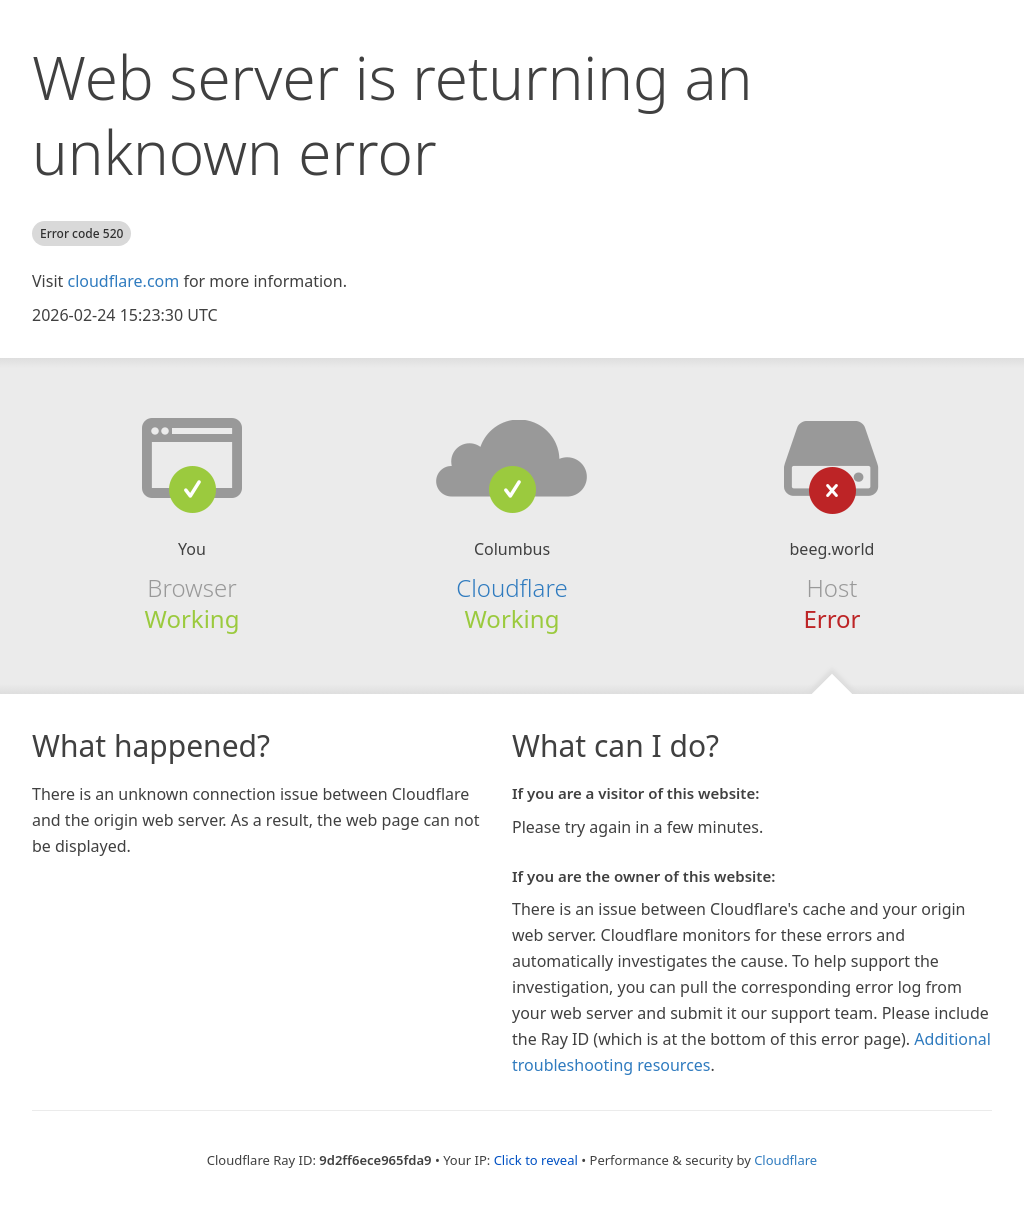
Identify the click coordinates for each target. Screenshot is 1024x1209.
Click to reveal (536, 1160)
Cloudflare (511, 587)
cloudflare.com (123, 281)
